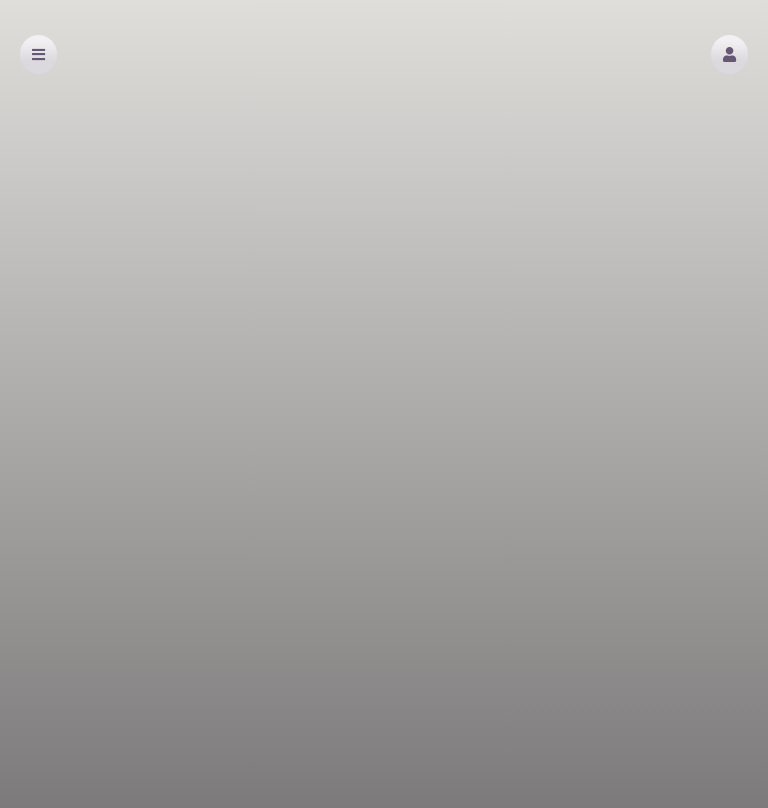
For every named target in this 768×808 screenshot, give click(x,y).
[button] (729, 54)
